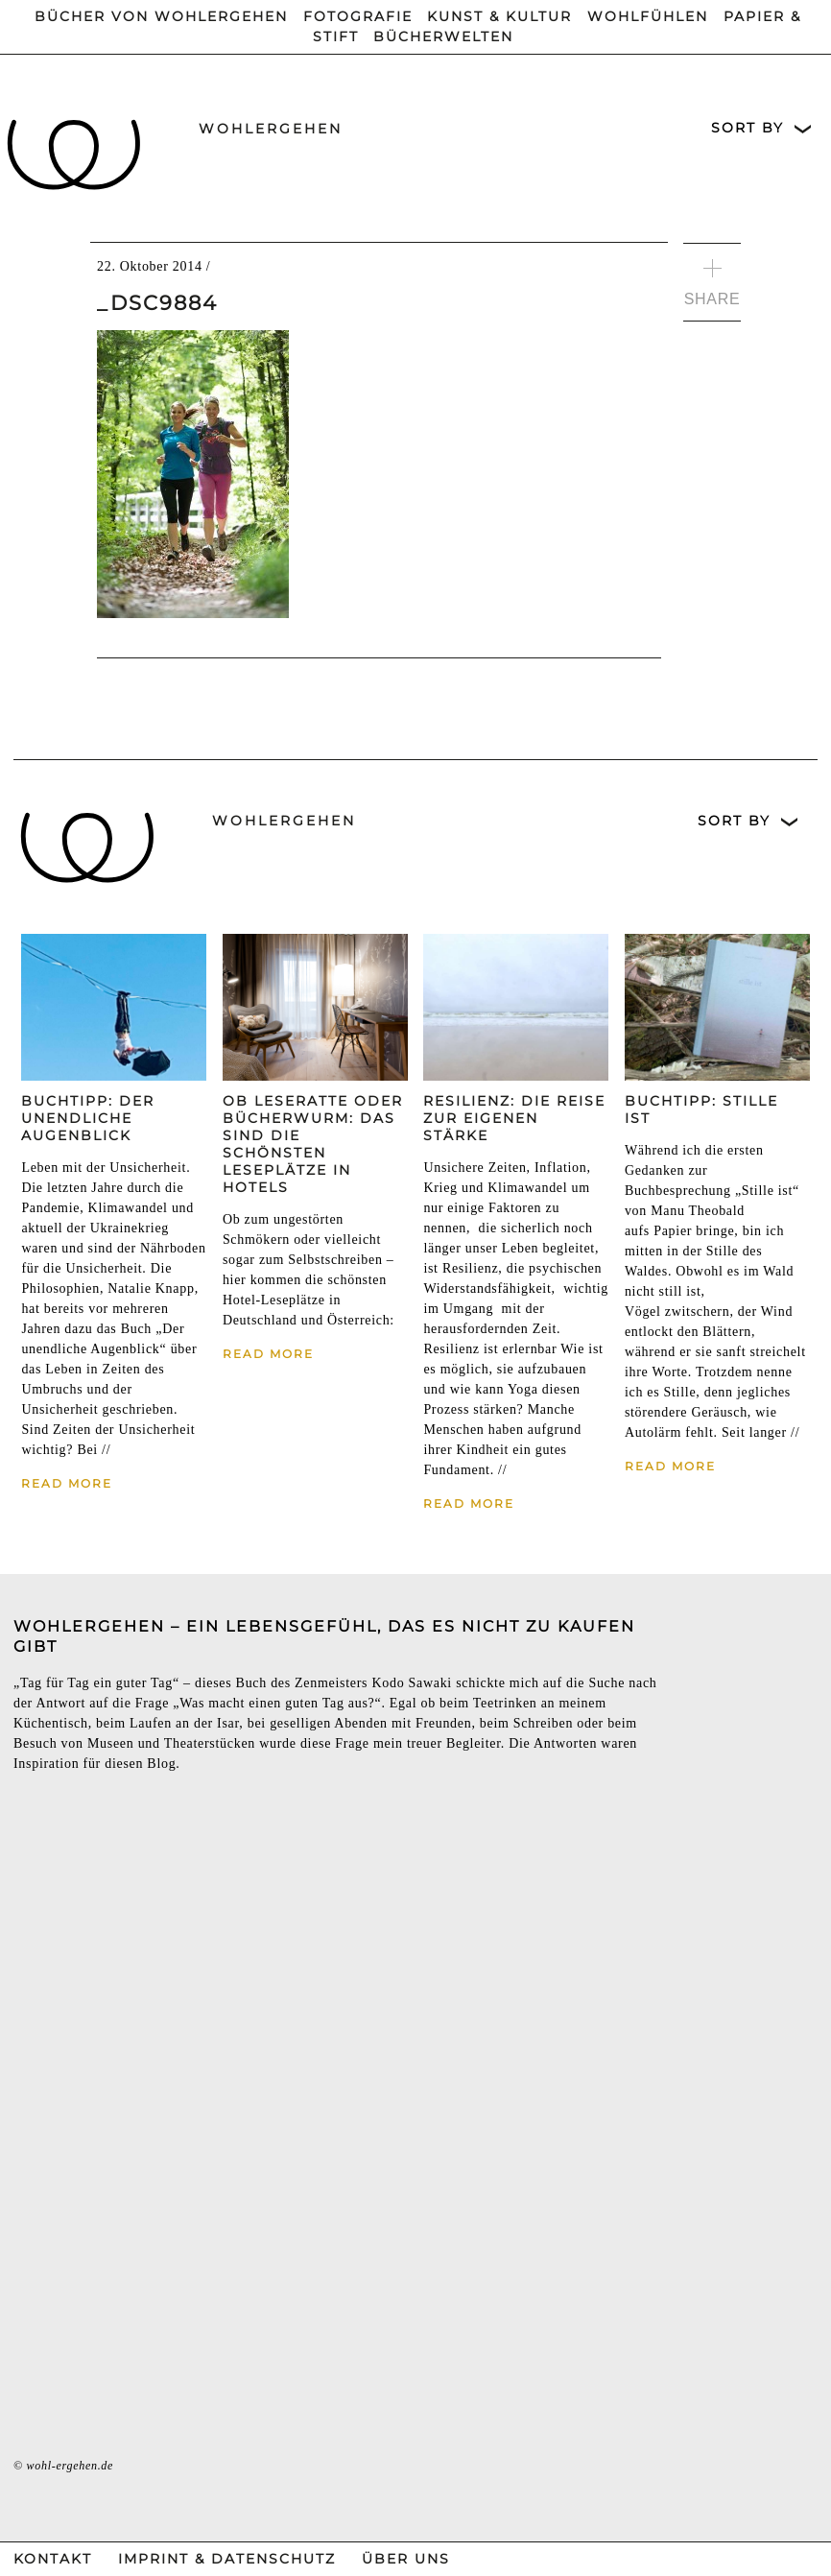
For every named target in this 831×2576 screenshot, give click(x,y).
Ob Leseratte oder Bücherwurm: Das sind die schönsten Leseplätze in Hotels (313, 1144)
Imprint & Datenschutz (227, 2558)
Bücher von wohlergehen (161, 16)
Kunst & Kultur (499, 16)
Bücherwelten (443, 36)
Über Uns (406, 2558)
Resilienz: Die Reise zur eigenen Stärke (514, 1118)
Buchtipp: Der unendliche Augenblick (87, 1118)
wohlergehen (271, 128)
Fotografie (358, 16)
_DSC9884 (157, 303)
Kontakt (52, 2558)
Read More (66, 1483)
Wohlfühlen (647, 16)
